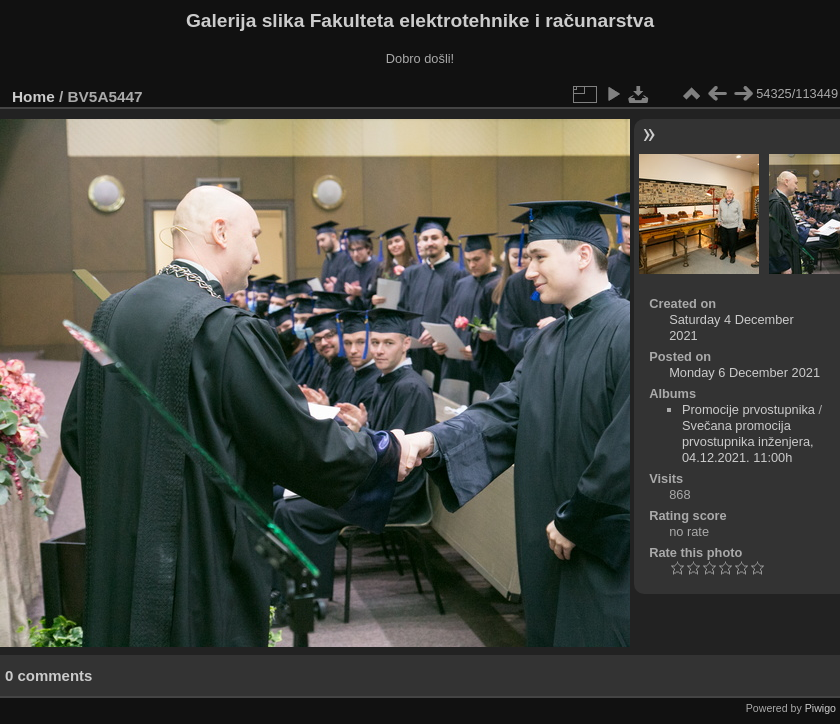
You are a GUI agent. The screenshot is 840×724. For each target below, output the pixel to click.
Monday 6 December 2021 (744, 372)
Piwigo (820, 708)
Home (33, 96)
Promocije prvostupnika (748, 409)
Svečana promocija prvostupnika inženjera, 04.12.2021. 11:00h (748, 441)
